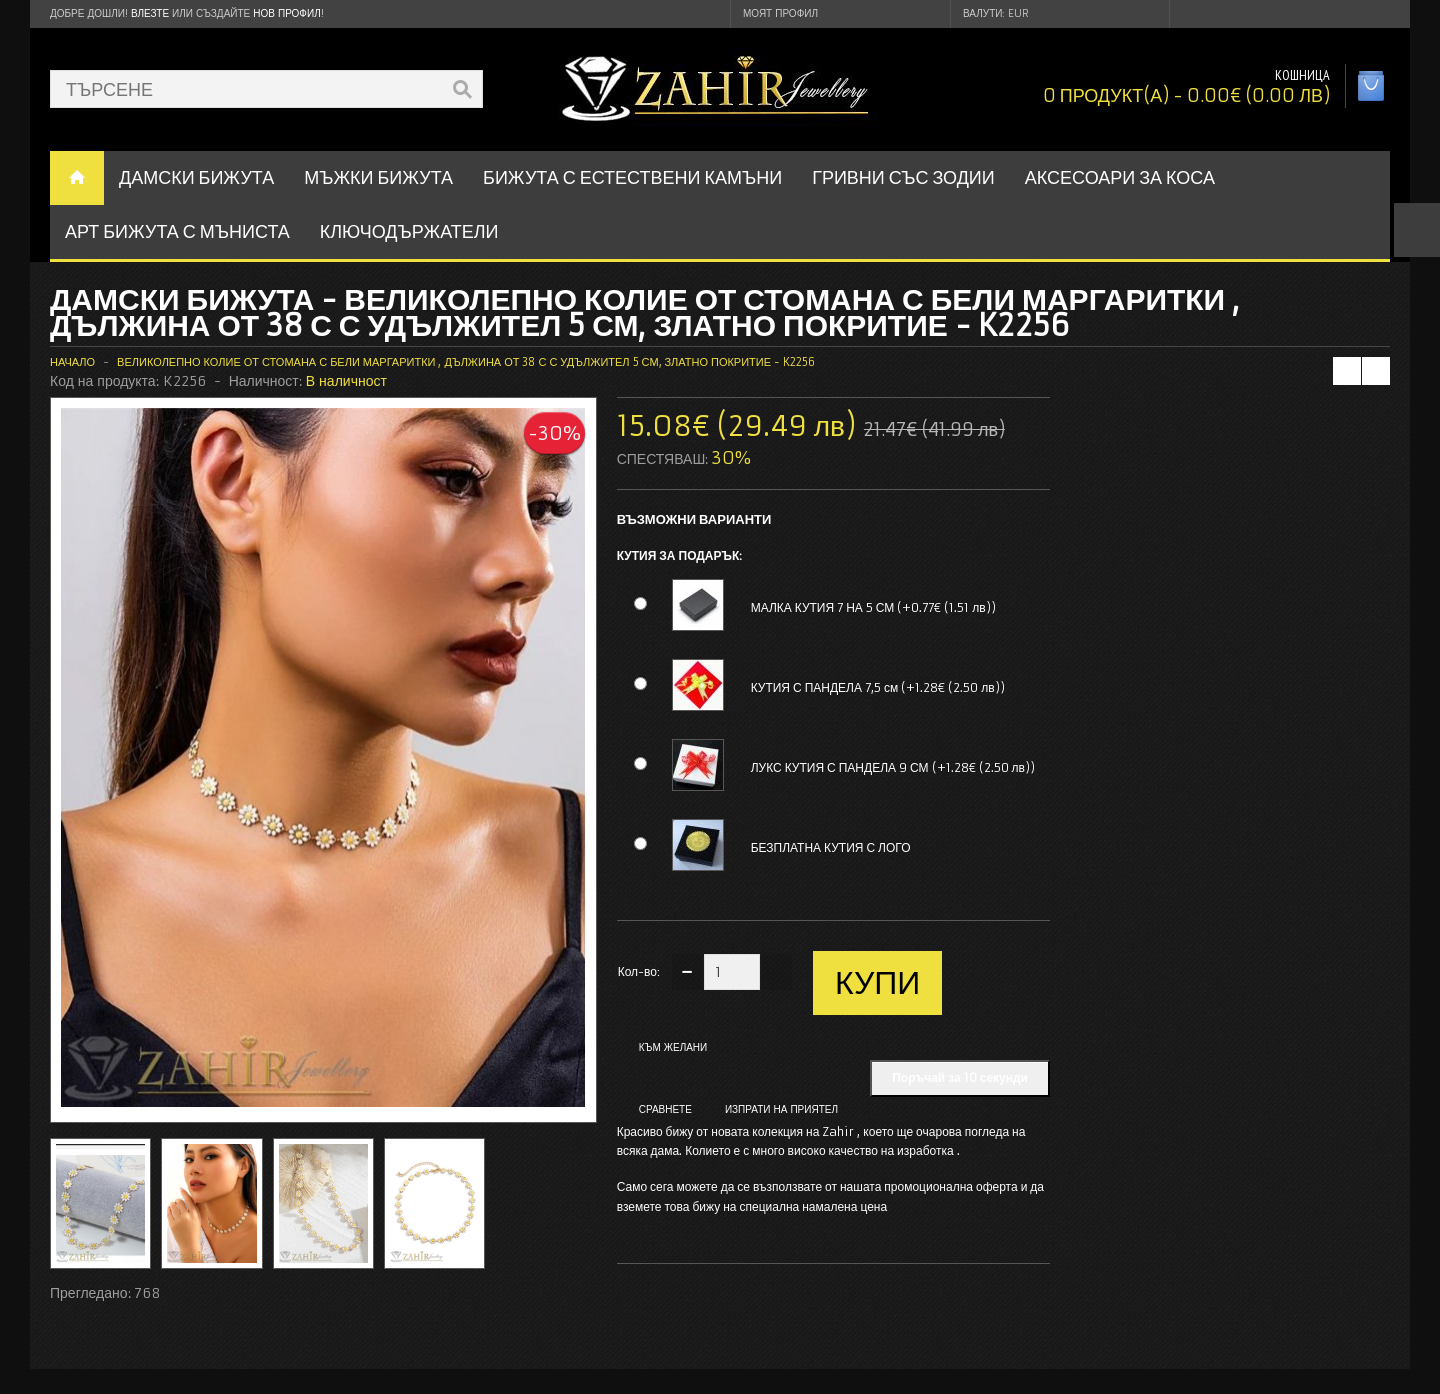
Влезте (150, 13)
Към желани (673, 1047)
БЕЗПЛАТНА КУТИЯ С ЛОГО (831, 847)
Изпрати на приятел (781, 1109)
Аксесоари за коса (1120, 177)
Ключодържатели (409, 231)
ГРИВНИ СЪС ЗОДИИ (903, 177)
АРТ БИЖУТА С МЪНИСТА (177, 231)
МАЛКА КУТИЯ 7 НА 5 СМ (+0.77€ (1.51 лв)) (873, 607)
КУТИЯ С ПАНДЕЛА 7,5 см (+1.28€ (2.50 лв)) (878, 687)
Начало (72, 362)
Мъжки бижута (378, 177)
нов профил (286, 13)
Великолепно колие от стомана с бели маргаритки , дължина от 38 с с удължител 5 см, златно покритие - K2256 (466, 362)
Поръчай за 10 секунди (960, 1077)
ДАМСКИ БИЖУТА (196, 177)
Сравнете (665, 1109)
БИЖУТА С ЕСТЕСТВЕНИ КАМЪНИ (632, 177)
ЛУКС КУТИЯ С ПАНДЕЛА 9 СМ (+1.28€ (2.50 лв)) (893, 767)
